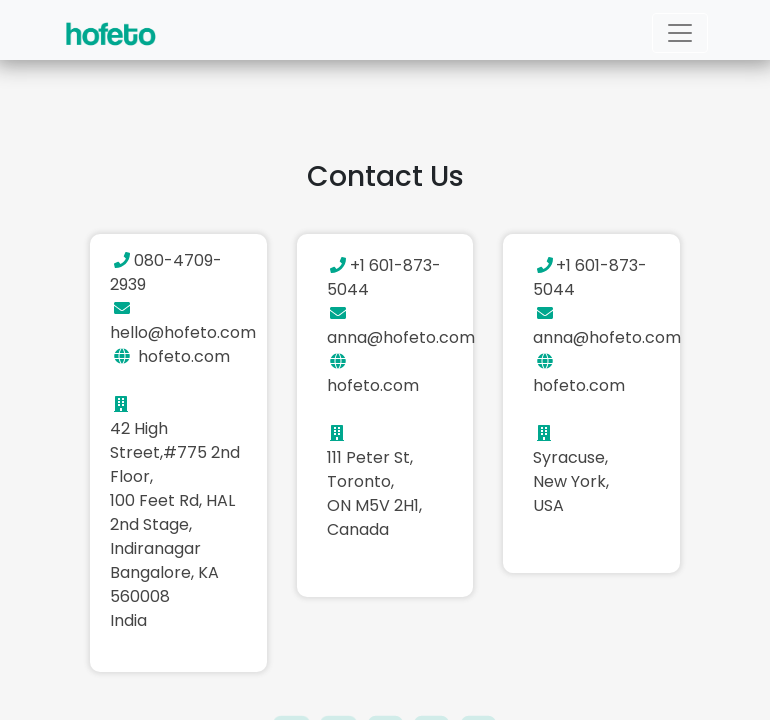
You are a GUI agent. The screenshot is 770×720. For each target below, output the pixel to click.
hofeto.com (184, 356)
